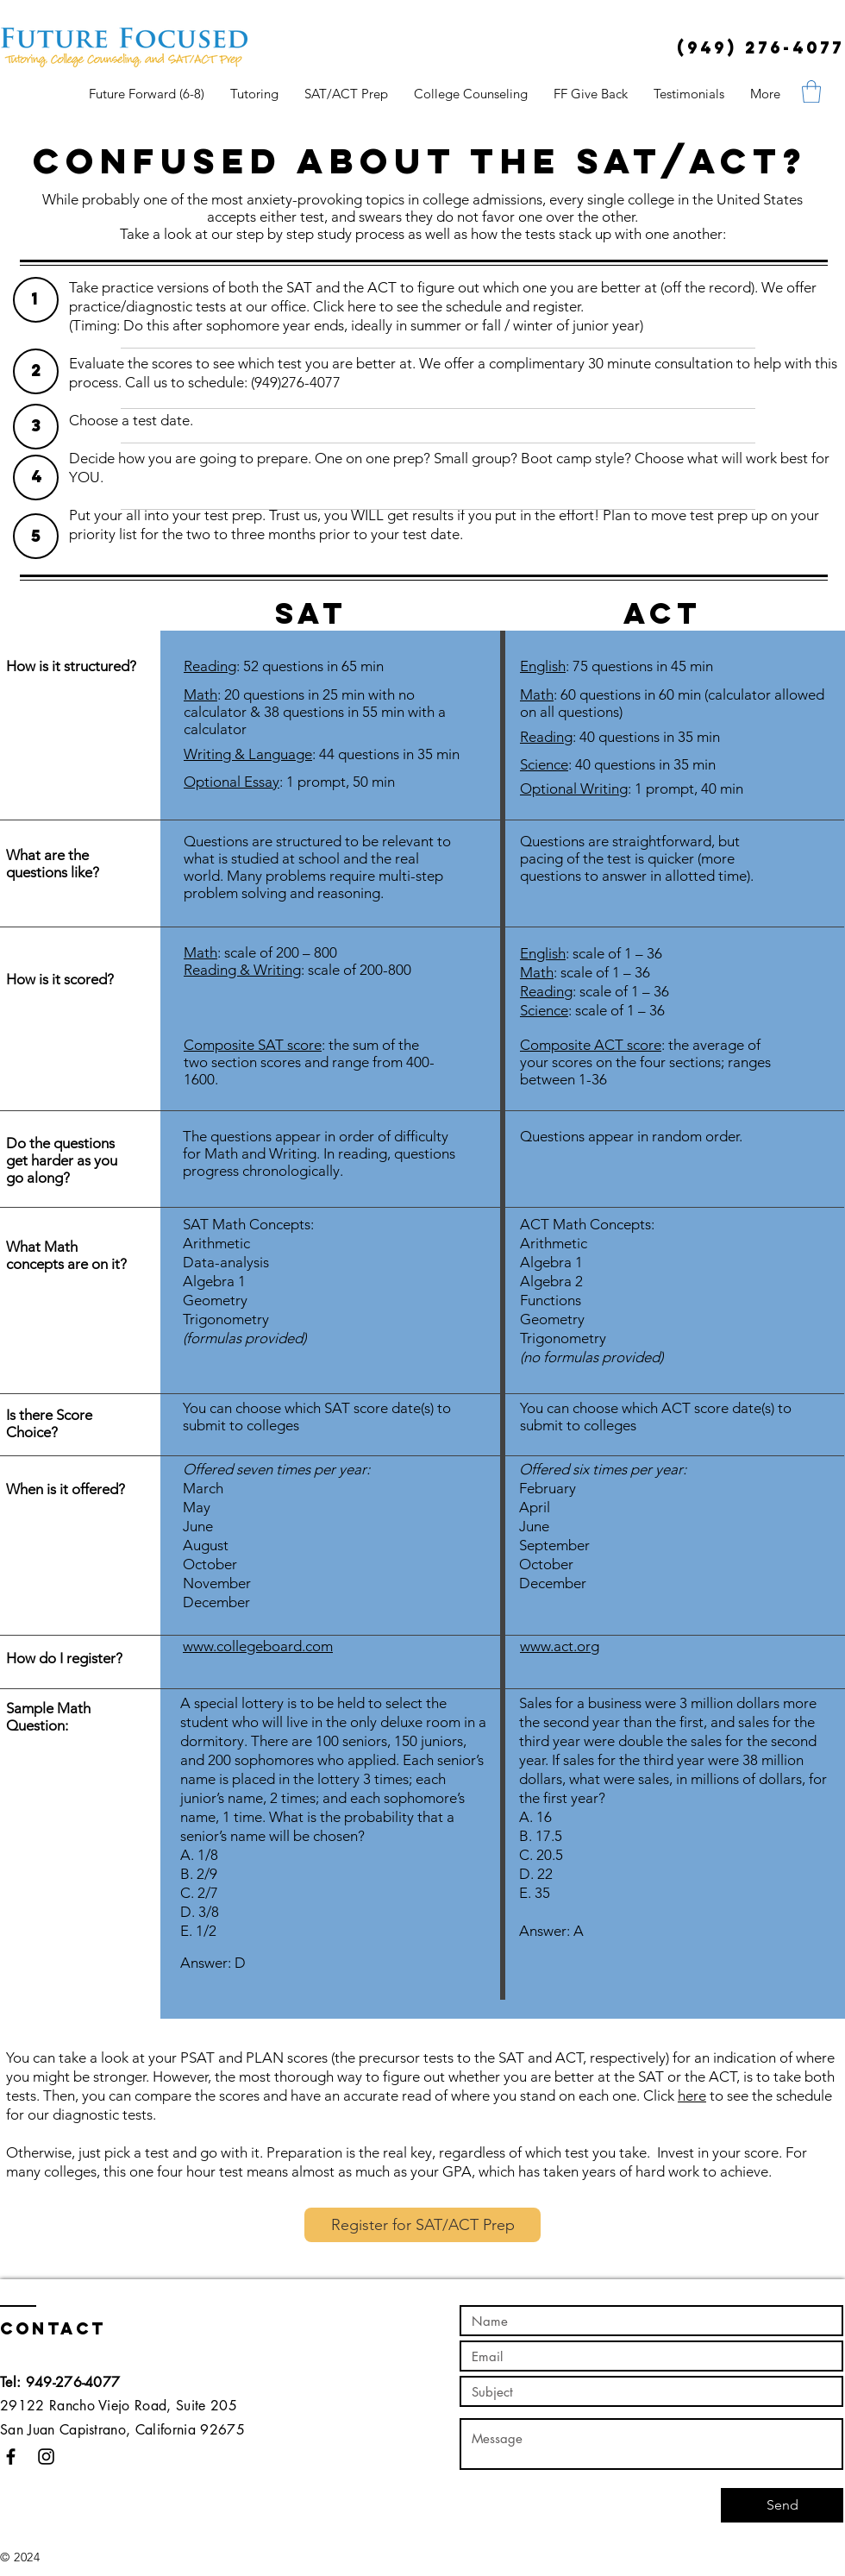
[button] (811, 91)
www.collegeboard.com (258, 1646)
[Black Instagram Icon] (46, 2456)
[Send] (782, 2505)
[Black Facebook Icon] (11, 2456)
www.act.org (559, 1646)
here (692, 2095)
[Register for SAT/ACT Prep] (422, 2225)
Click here (344, 306)
